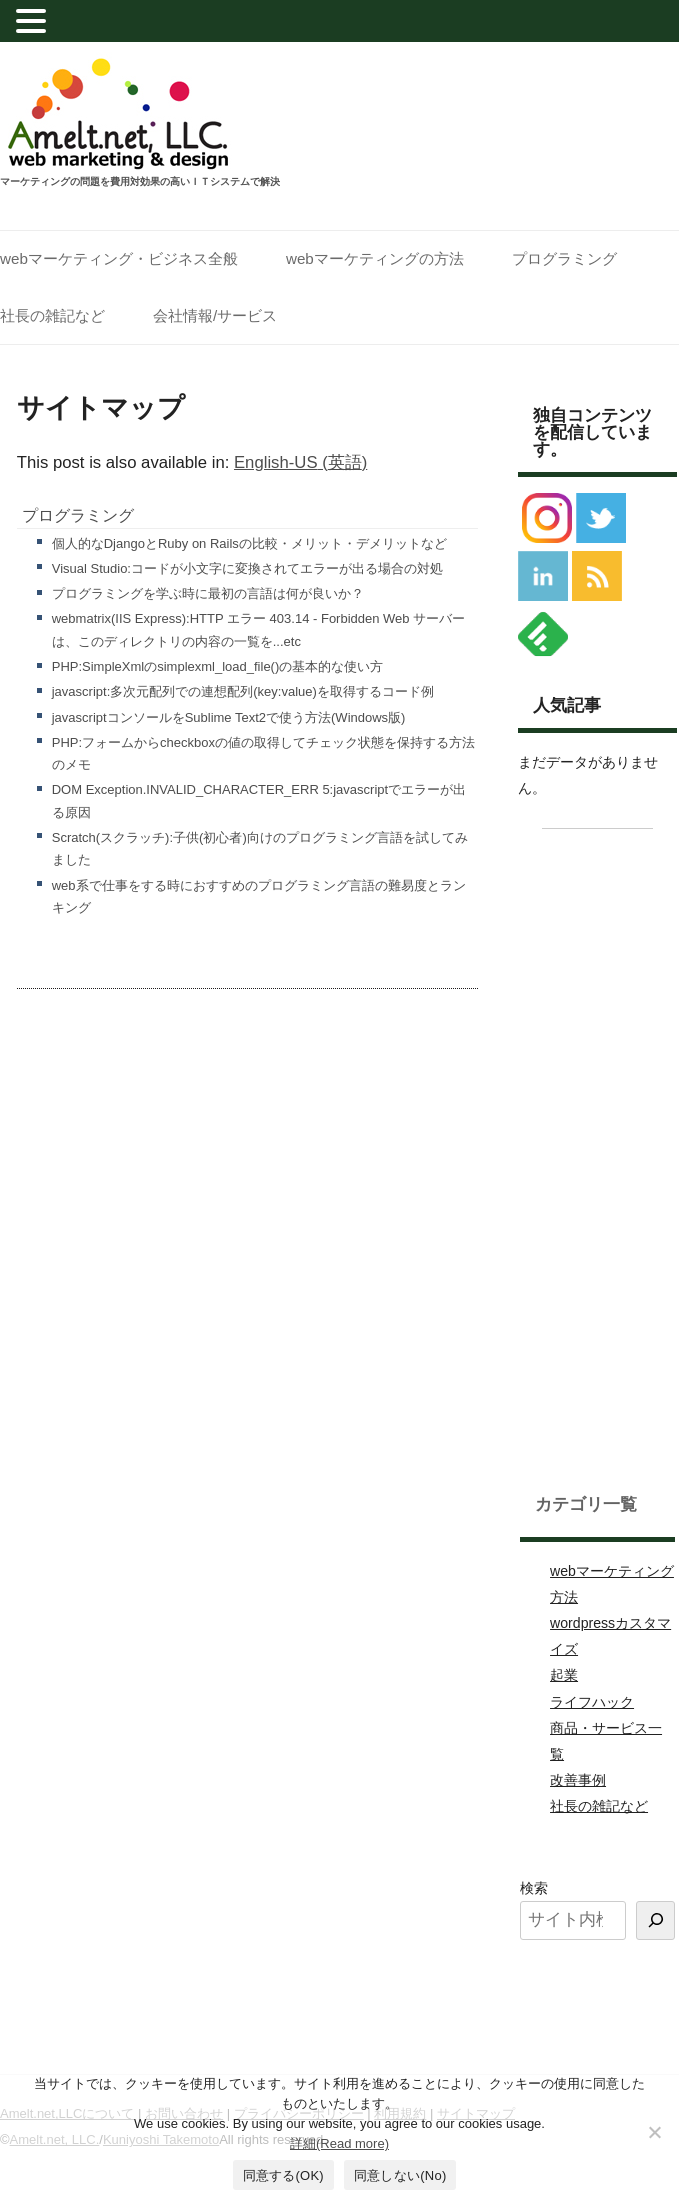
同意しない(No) (400, 2175)
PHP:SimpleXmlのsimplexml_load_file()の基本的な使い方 (218, 666)
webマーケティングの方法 (375, 258)
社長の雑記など (52, 315)
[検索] (655, 1920)
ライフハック (592, 1702)
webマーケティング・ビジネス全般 (119, 258)
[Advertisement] (597, 1155)
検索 (534, 1888)
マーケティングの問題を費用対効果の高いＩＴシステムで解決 (140, 182)
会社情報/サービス (215, 315)
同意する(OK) (283, 2175)
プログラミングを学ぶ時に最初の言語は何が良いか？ (208, 593)
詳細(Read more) (339, 2143)
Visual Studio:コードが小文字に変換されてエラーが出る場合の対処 (247, 568)
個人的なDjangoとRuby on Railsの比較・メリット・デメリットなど (249, 543)
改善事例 (578, 1780)
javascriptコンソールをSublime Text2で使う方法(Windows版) (229, 717)
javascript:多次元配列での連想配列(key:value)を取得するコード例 (243, 691)
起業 (564, 1675)
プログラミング (564, 258)
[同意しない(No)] (654, 2132)
